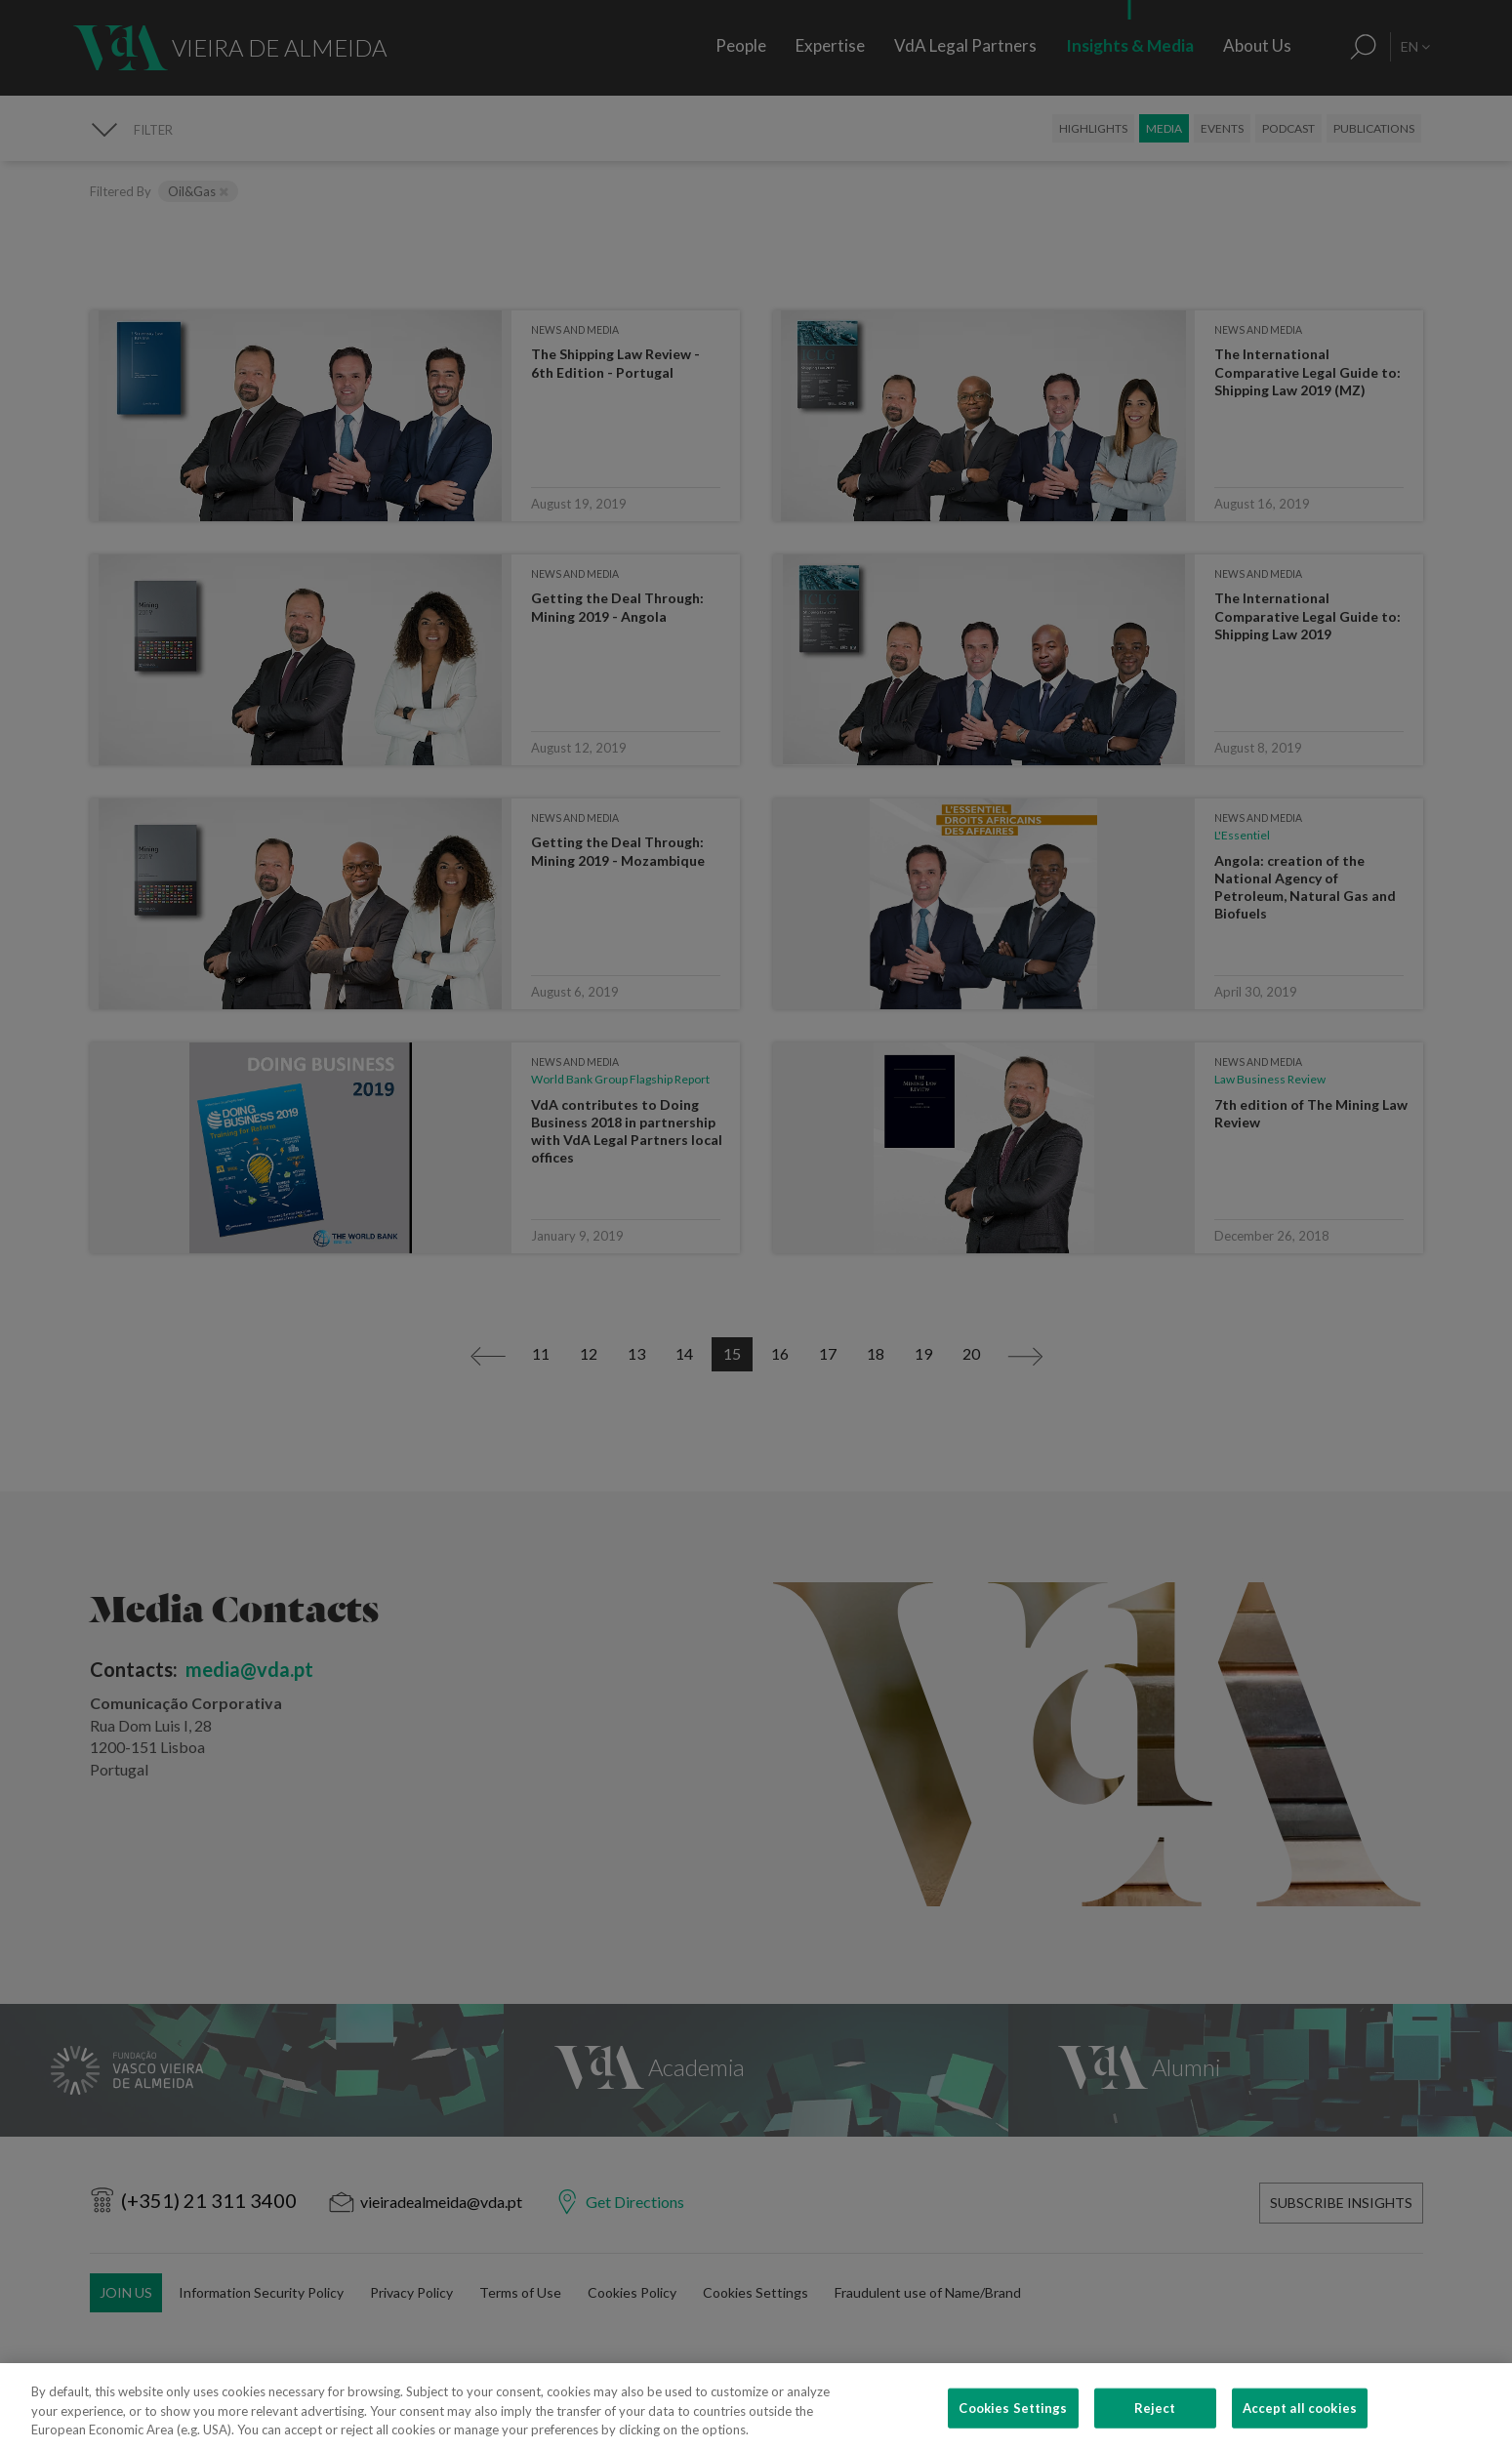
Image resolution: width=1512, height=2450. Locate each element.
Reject (1155, 2426)
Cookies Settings (1013, 2426)
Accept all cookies (1300, 2426)
